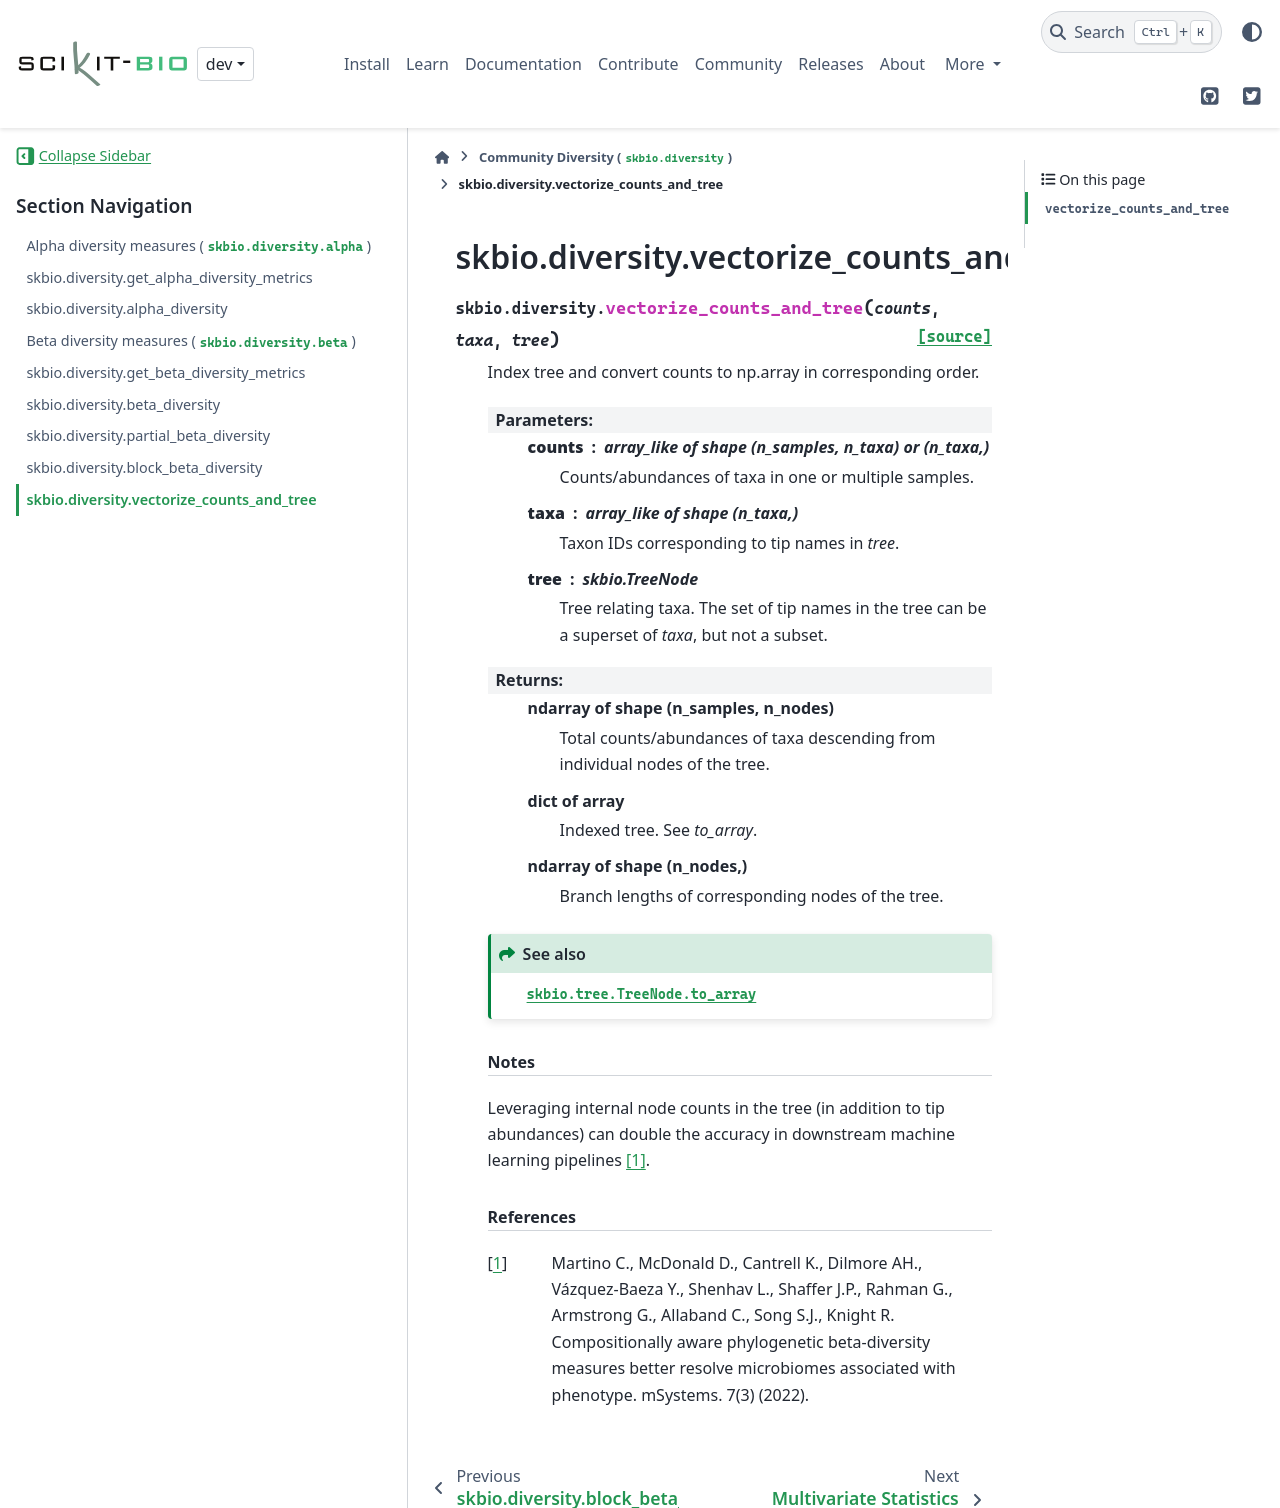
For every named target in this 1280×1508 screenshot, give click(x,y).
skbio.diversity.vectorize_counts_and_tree (163, 582)
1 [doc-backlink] (409, 1177)
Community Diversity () (517, 157)
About (902, 64)
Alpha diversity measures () (112, 257)
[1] (889, 1074)
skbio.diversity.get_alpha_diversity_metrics (162, 312)
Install (367, 64)
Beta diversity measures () (108, 400)
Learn (427, 64)
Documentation (523, 64)
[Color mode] (1252, 32)
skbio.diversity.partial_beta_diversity (148, 507)
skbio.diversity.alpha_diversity (126, 356)
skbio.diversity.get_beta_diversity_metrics (165, 443)
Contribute (638, 64)
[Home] (354, 157)
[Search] (1131, 32)
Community (739, 64)
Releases (830, 64)
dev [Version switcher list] (219, 64)
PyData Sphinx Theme (1128, 1479)
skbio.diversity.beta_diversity (123, 475)
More (967, 64)
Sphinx (710, 1479)
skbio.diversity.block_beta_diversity (144, 539)
